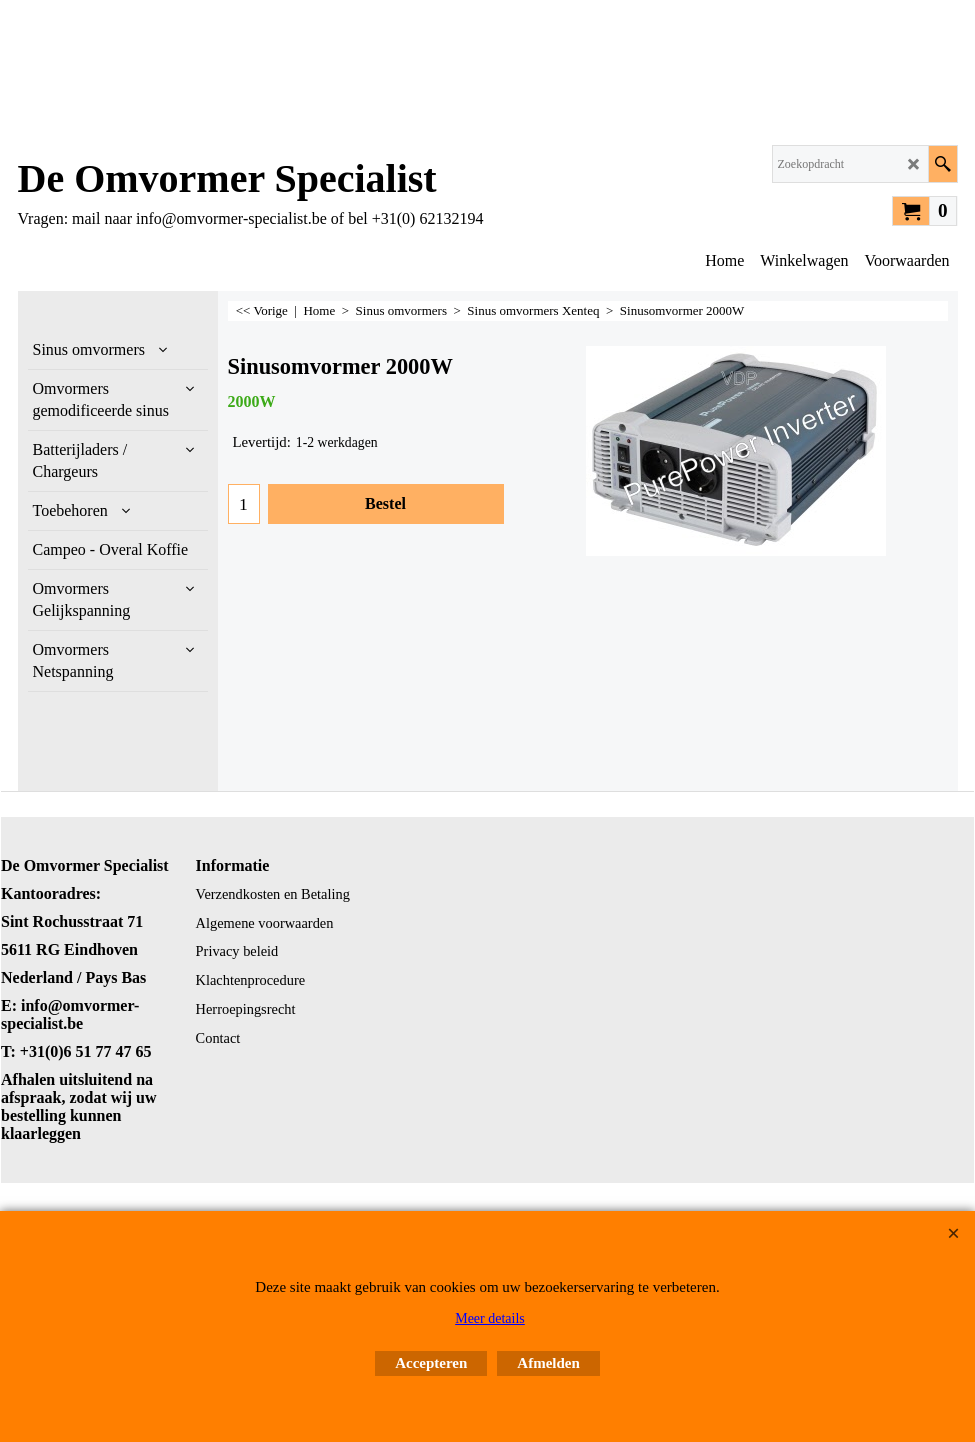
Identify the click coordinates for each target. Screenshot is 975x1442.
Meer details (490, 1318)
